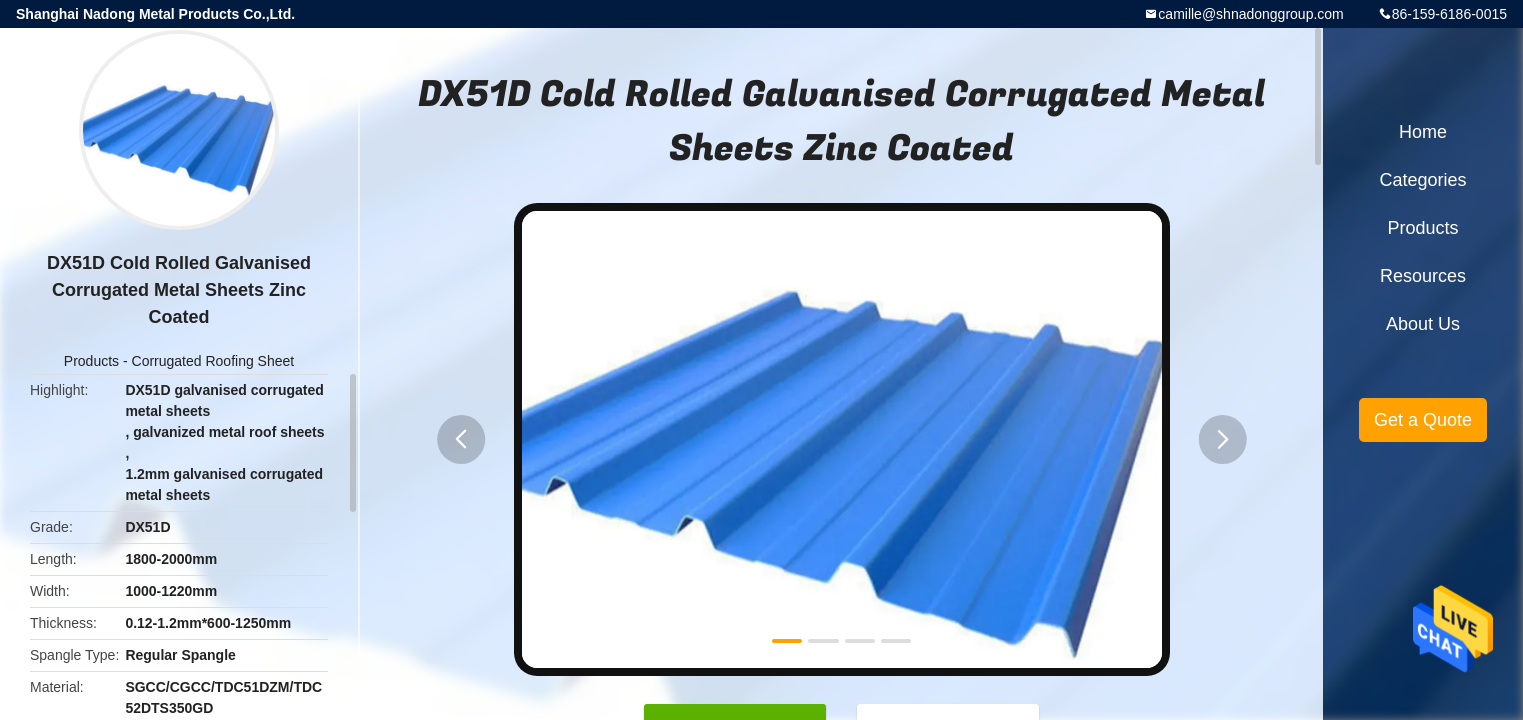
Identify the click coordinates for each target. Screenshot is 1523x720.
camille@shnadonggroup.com (1250, 14)
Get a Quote (1423, 420)
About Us (1423, 324)
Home (1423, 132)
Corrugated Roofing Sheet (213, 361)
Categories (1422, 180)
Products (91, 361)
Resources (1423, 276)
